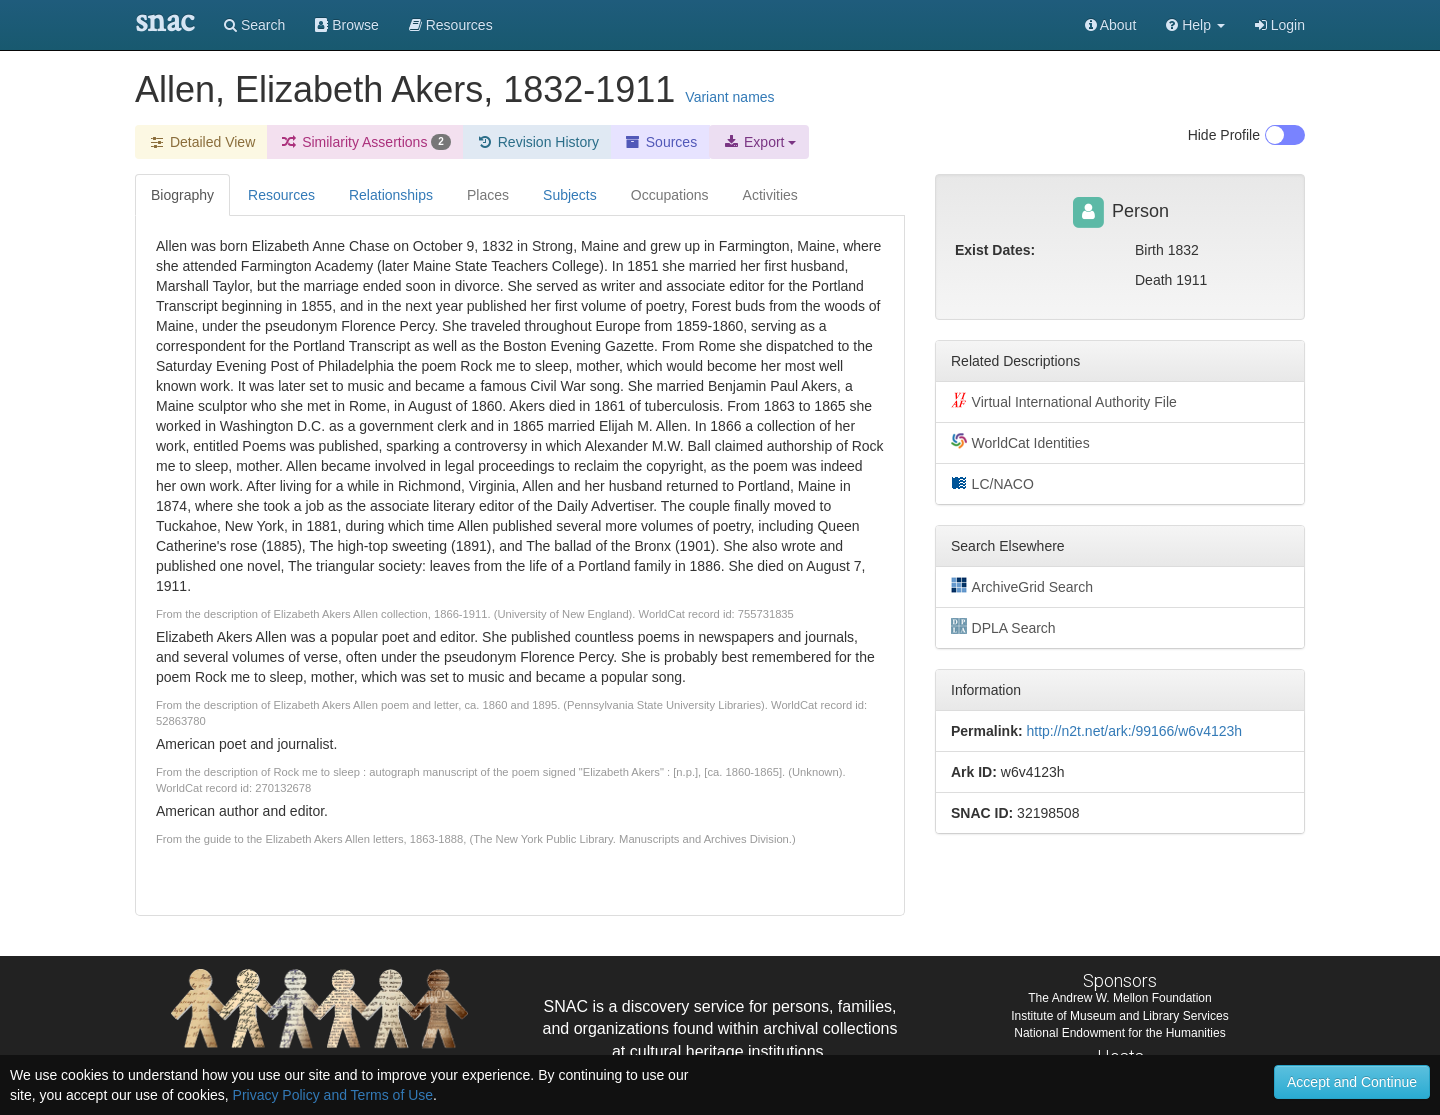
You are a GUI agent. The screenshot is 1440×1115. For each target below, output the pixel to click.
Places (488, 195)
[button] (1195, 25)
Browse (347, 25)
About (1111, 25)
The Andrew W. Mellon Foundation (1119, 998)
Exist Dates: (995, 250)
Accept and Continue (1352, 1082)
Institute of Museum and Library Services (1119, 1016)
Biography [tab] (182, 195)
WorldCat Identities (1020, 442)
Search (254, 25)
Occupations (670, 195)
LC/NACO (992, 483)
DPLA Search (1003, 627)
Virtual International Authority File (1064, 401)
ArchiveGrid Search (1022, 586)
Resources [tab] (281, 195)
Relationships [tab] (391, 195)
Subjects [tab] (570, 195)
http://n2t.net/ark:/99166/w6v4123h (1134, 731)
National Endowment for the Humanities (1119, 1033)
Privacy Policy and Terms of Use (333, 1095)
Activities (770, 195)
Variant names (729, 97)
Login (1280, 25)
